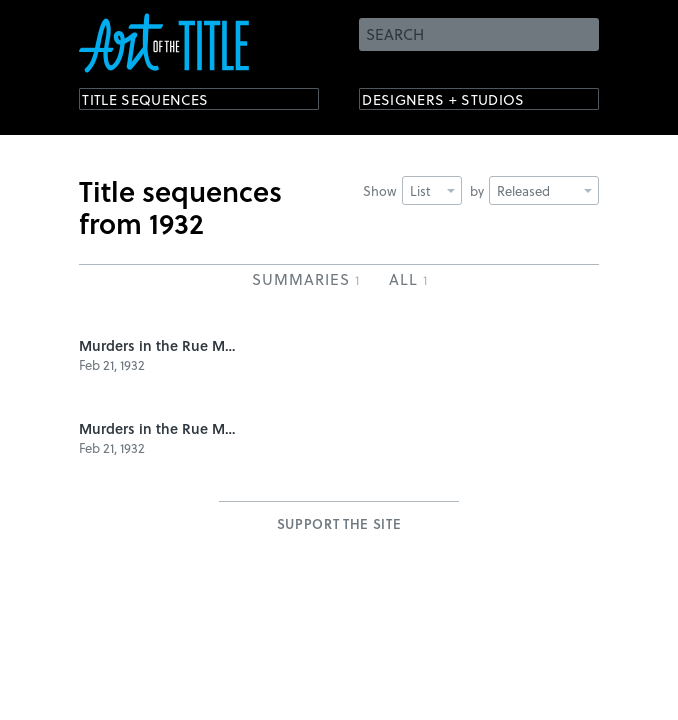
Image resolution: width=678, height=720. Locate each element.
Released (544, 190)
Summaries (305, 279)
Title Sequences (163, 102)
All (408, 279)
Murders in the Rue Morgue (159, 345)
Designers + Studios (465, 102)
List (432, 190)
